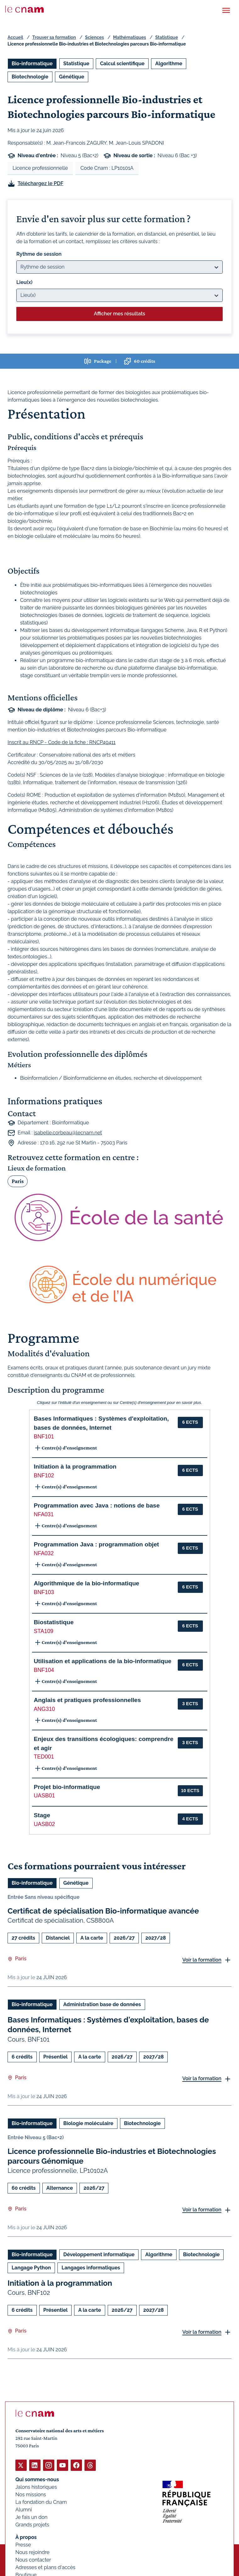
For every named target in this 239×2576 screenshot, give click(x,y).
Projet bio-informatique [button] (67, 1787)
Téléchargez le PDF (40, 183)
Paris (18, 1181)
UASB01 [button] (44, 1795)
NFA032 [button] (44, 1553)
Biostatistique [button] (54, 1622)
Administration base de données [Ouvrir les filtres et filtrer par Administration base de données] (102, 2004)
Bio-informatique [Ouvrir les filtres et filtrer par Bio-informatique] (32, 64)
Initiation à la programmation (60, 2283)
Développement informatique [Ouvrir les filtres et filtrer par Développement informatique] (99, 2254)
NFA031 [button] (44, 1514)
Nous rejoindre (32, 2552)
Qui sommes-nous (37, 2479)
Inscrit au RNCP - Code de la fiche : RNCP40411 (62, 742)
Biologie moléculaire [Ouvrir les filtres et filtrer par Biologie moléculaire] (88, 2123)
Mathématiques (129, 37)
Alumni (23, 2510)
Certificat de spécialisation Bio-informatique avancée (103, 1910)
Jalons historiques (36, 2487)
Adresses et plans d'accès (45, 2567)
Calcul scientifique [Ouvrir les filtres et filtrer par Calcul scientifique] (122, 64)
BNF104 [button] (44, 1670)
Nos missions (30, 2495)
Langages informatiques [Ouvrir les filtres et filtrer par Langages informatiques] (91, 2268)
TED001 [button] (44, 1757)
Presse (23, 2545)
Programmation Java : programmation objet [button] (96, 1544)
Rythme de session (39, 254)
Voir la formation (201, 1960)
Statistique (166, 37)
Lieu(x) (24, 282)
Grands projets (32, 2525)
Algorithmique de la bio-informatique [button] (86, 1583)
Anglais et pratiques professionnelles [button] (87, 1700)
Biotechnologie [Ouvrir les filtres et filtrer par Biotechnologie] (30, 77)
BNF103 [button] (44, 1592)
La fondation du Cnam (41, 2502)
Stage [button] (42, 1815)
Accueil (15, 37)
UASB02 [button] (44, 1824)
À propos (26, 2537)
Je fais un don (31, 2517)
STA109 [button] (43, 1631)
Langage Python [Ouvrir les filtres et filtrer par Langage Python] (31, 2268)
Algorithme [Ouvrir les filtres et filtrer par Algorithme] (168, 64)
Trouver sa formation (54, 37)
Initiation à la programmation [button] (75, 1466)
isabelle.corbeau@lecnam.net (68, 1133)
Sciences (94, 37)
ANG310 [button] (44, 1709)
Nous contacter (33, 2560)
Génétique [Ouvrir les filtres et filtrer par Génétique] (71, 77)
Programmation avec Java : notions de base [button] (97, 1505)
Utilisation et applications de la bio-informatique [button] (102, 1661)
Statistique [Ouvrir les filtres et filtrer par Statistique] (76, 64)
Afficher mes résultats (119, 314)
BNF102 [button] (44, 1475)
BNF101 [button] (44, 1436)
